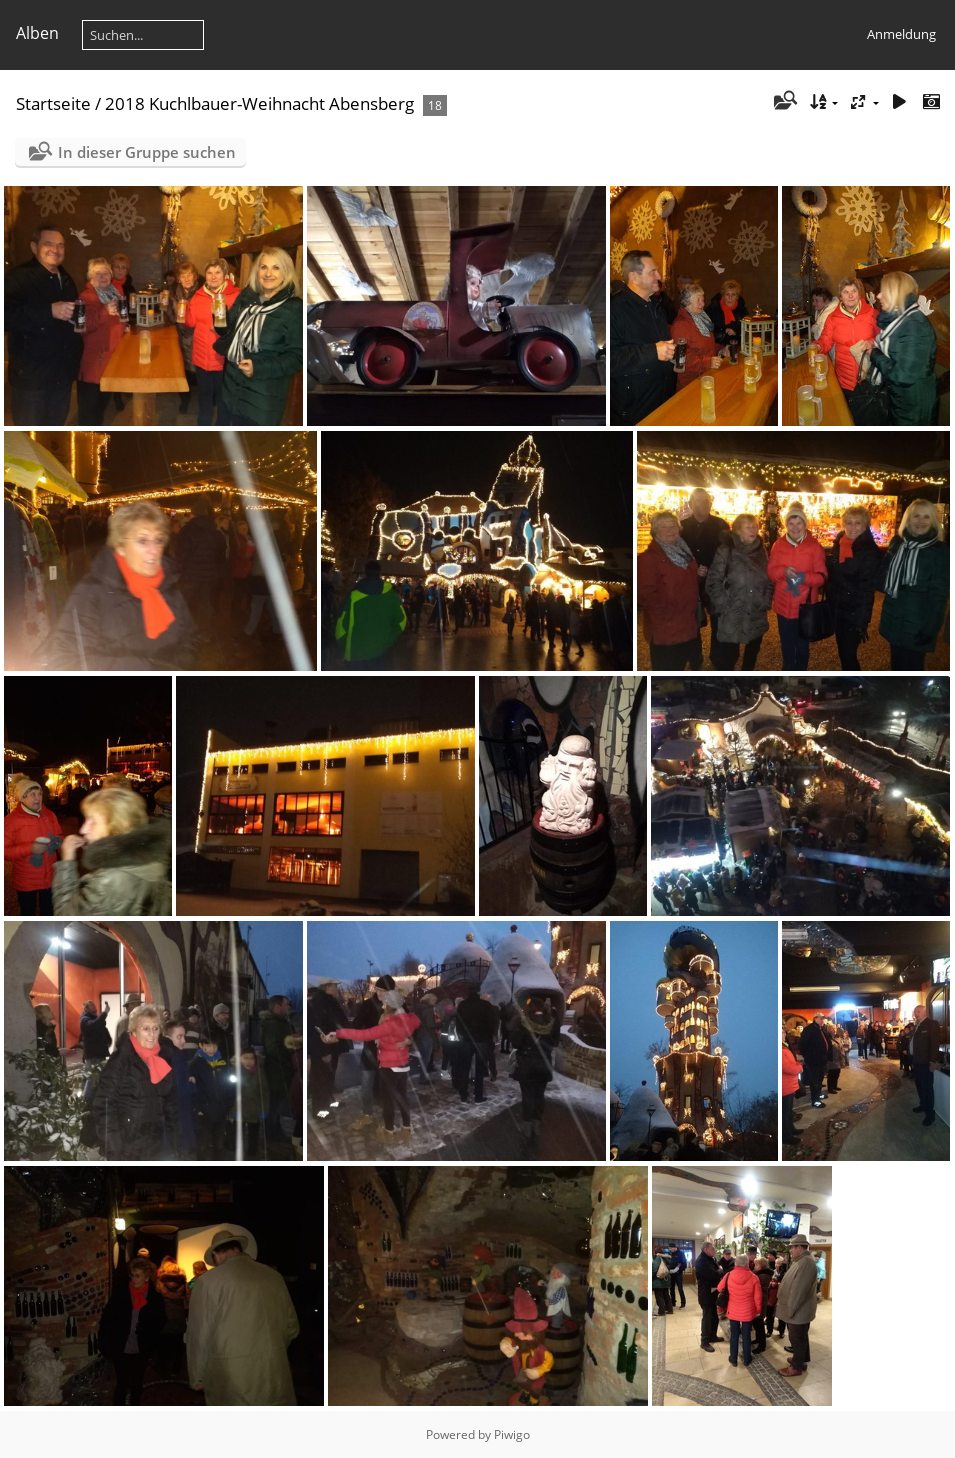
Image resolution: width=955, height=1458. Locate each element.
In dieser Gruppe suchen (147, 152)
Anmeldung (901, 34)
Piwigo (512, 1434)
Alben (37, 33)
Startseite (53, 103)
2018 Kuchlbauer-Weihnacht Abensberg (259, 103)
